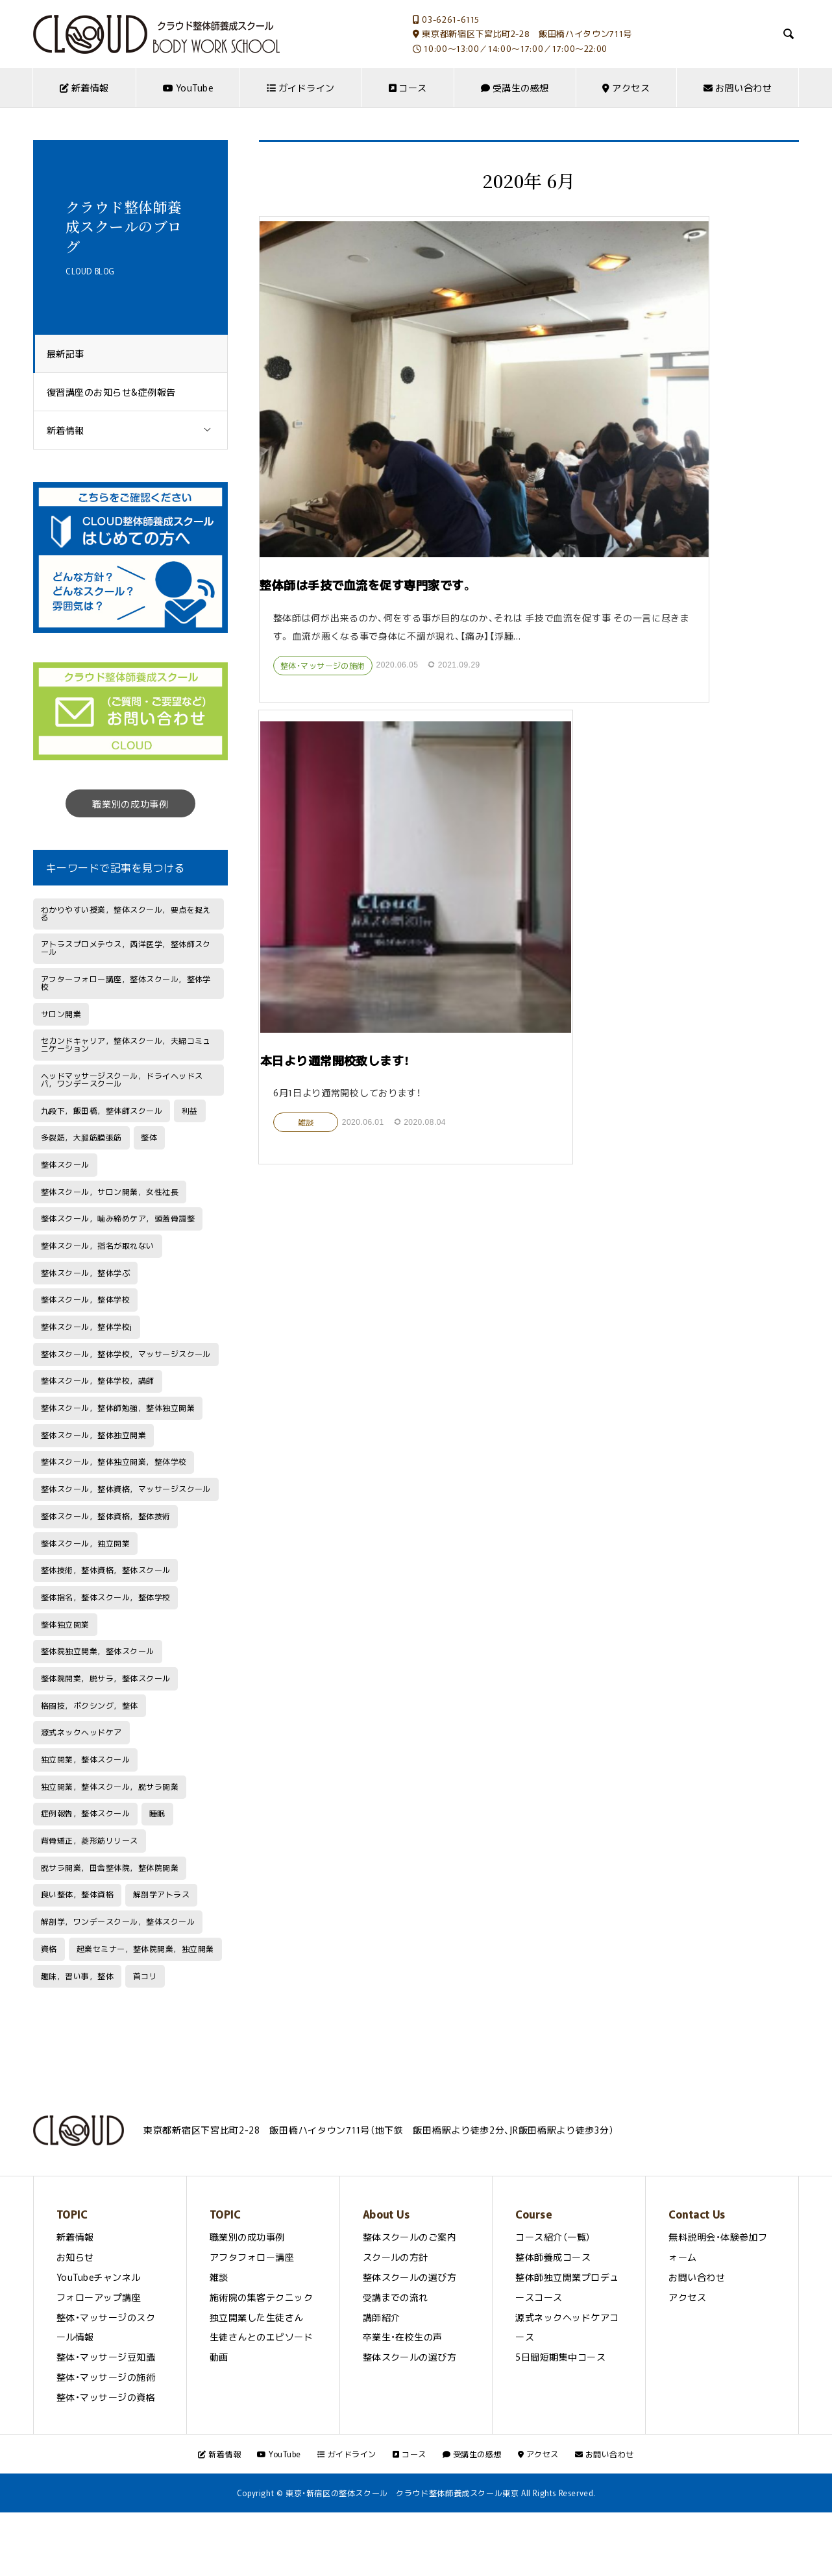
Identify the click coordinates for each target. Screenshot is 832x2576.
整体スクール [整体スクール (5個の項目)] (65, 1164)
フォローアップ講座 (98, 2297)
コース (408, 87)
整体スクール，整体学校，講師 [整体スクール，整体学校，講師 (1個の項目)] (97, 1380)
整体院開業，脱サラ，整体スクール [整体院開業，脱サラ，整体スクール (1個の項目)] (106, 1678)
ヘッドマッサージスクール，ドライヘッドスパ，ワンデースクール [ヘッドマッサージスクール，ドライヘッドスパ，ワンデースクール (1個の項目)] (122, 1079)
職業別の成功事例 (130, 803)
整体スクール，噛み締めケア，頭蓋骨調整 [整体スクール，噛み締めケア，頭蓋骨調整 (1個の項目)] (118, 1218)
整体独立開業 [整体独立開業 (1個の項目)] (65, 1624)
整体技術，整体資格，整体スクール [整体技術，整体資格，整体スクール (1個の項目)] (106, 1570)
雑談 (579, 561)
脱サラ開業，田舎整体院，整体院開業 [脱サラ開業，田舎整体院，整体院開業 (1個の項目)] (109, 1867)
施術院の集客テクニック (261, 2297)
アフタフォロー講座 (252, 2256)
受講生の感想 (515, 87)
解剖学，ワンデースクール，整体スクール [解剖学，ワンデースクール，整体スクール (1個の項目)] (118, 1921)
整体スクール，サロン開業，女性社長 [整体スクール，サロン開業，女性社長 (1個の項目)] (109, 1192)
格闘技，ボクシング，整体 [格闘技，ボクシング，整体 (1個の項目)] (89, 1705)
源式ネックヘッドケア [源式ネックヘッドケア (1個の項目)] (81, 1732)
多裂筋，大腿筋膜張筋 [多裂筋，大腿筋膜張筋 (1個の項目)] (81, 1137)
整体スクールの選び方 (410, 2276)
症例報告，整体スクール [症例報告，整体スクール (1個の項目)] (85, 1813)
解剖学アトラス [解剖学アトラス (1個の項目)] (161, 1894)
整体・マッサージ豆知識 (105, 2356)
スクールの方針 (395, 2256)
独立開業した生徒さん (257, 2317)
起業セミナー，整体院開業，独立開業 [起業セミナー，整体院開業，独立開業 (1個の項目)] (145, 1949)
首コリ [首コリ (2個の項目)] (145, 1976)
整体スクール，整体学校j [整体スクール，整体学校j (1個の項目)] (86, 1326)
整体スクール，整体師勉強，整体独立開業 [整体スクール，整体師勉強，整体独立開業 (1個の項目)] (118, 1408)
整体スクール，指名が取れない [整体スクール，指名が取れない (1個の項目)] (97, 1245)
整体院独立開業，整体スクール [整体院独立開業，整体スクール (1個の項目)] (97, 1651)
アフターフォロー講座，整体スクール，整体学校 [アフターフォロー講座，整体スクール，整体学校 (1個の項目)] (126, 983)
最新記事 (72, 353)
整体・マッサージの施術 (323, 537)
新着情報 (84, 87)
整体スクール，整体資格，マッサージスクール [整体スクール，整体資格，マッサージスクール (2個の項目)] (126, 1489)
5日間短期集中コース (560, 2356)
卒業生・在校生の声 (403, 2336)
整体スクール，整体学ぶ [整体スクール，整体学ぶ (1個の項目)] (85, 1273)
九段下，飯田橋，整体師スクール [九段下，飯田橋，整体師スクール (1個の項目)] (101, 1110)
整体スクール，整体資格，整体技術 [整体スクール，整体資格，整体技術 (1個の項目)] (106, 1516)
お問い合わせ (738, 87)
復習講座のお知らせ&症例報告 (117, 391)
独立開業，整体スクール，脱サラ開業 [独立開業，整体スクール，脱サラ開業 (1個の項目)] (109, 1786)
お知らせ (75, 2256)
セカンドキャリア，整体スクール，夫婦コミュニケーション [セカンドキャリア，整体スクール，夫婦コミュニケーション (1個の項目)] (126, 1044)
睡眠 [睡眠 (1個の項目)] (157, 1813)
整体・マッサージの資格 (105, 2396)
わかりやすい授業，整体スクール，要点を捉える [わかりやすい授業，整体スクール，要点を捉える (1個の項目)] (126, 913)
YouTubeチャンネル (98, 2276)
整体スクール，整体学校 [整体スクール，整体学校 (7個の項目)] (85, 1299)
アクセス (626, 87)
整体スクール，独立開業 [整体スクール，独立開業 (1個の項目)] (85, 1543)
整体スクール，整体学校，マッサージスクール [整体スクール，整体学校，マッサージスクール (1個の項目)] (126, 1354)
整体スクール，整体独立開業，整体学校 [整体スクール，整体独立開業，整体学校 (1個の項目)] (114, 1461)
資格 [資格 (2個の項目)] (49, 1949)
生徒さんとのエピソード (261, 2336)
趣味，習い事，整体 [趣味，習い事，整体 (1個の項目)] (77, 1976)
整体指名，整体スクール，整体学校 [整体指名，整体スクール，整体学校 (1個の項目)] (106, 1597)
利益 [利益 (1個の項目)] (190, 1110)
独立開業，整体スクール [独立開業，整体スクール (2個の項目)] (85, 1759)
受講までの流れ (395, 2297)
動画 (219, 2356)
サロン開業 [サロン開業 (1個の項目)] (61, 1014)
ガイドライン (301, 87)
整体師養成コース (553, 2256)
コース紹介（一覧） (553, 2236)
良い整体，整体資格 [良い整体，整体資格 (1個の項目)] (77, 1894)
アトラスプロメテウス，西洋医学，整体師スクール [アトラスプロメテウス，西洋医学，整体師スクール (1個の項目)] (126, 947)
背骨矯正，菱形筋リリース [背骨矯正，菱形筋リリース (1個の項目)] (89, 1840)
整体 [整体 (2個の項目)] (149, 1137)
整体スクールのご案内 (410, 2236)
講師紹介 (381, 2317)
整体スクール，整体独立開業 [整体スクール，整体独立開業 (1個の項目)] (93, 1435)
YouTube (188, 87)
